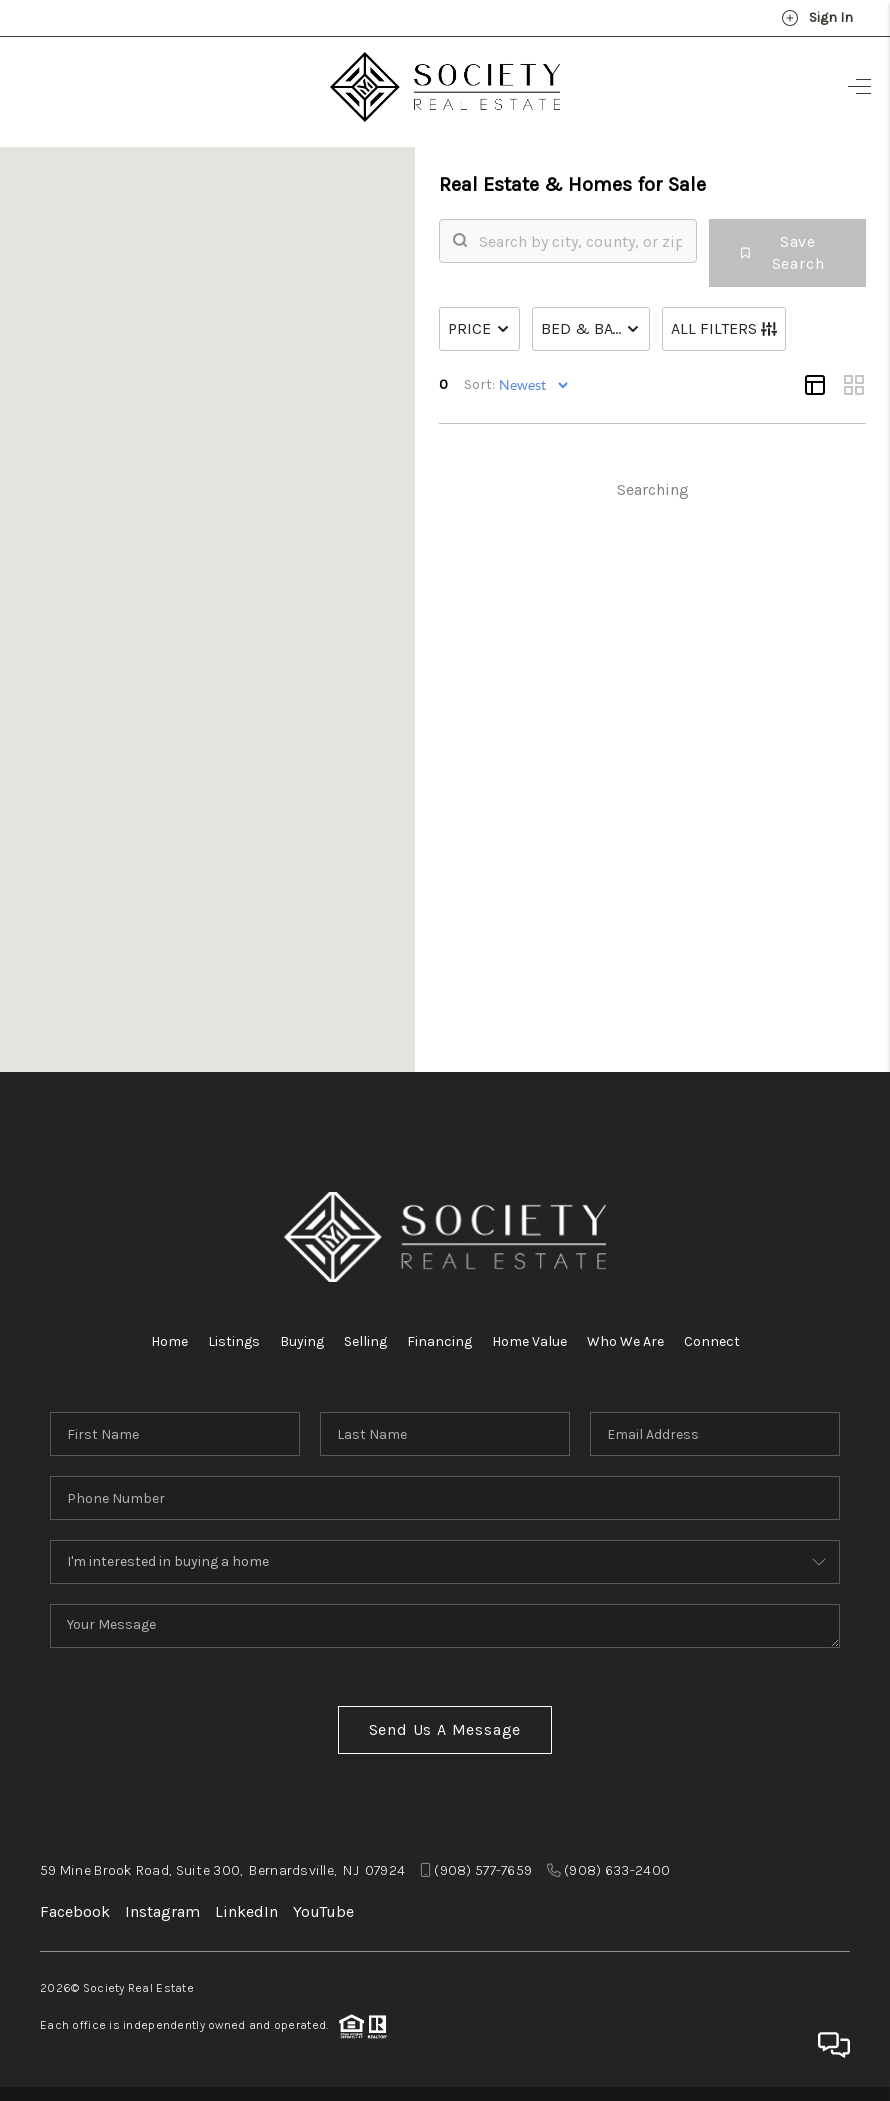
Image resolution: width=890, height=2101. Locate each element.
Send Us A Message (445, 1729)
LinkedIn (246, 1911)
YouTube (323, 1911)
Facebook (75, 1911)
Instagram (162, 1911)
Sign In (817, 18)
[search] (657, 269)
